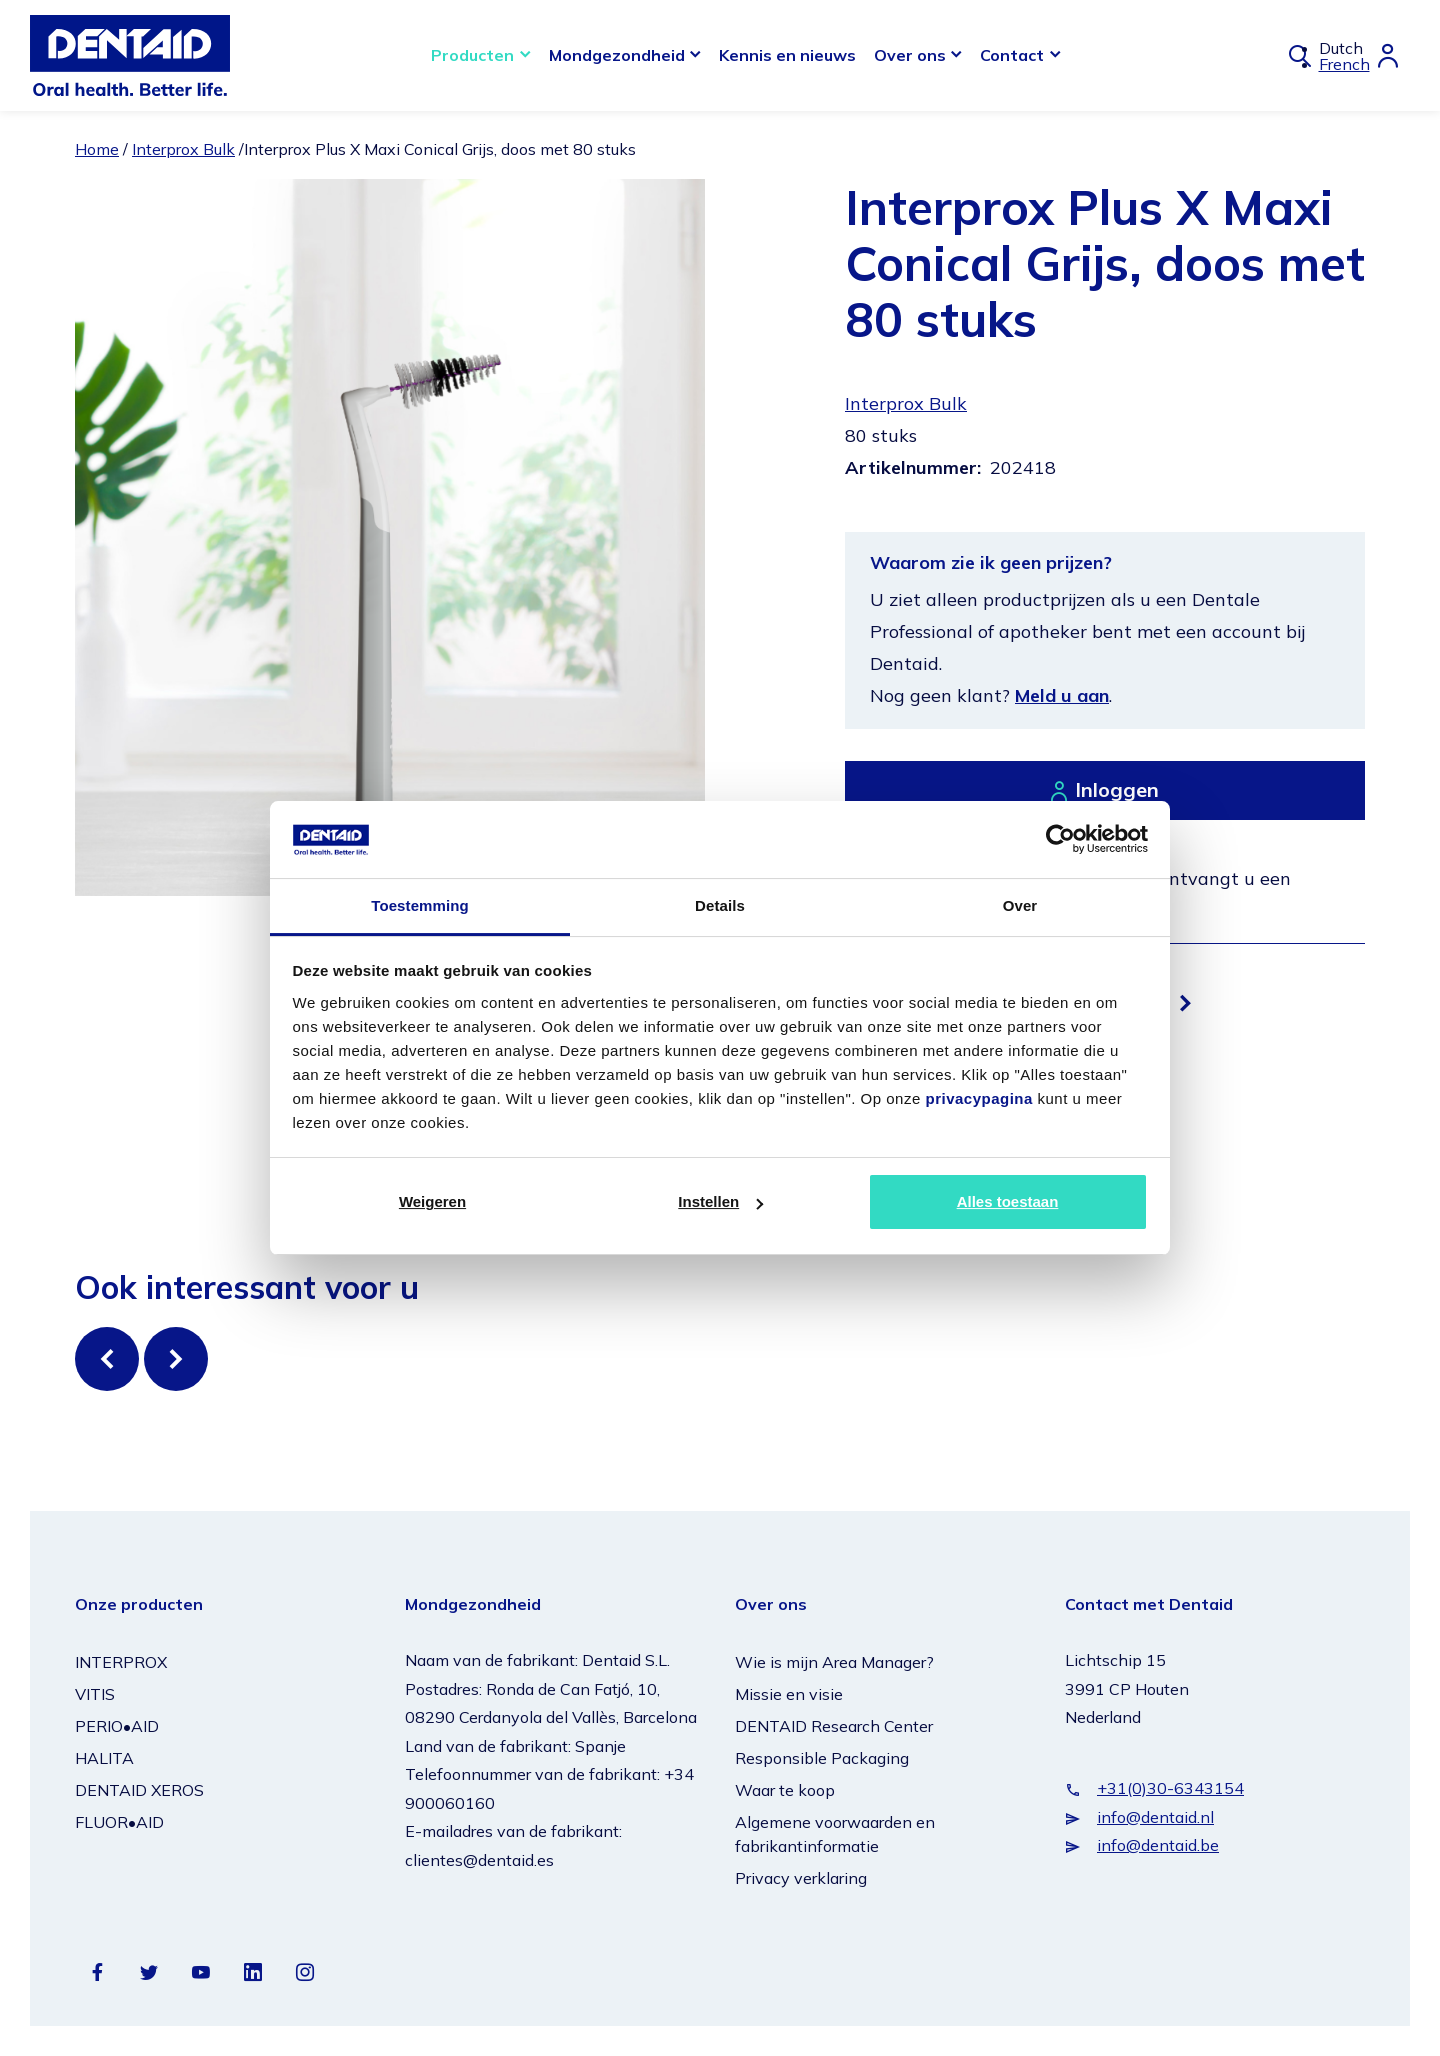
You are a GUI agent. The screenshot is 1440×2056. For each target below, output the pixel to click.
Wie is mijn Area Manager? (834, 1662)
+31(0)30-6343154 (1170, 1788)
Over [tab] (1020, 905)
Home (97, 149)
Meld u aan (1062, 695)
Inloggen (1117, 789)
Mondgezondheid (617, 55)
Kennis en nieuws (787, 55)
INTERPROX (121, 1662)
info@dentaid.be (1158, 1845)
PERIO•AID (117, 1726)
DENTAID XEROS (139, 1790)
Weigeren (432, 1201)
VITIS (95, 1694)
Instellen (720, 1201)
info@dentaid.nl (1155, 1817)
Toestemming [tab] (420, 905)
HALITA (104, 1758)
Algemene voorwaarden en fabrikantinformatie (835, 1834)
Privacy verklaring (801, 1878)
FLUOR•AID (119, 1822)
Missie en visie (789, 1694)
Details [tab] (720, 905)
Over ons (910, 55)
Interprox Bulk (183, 149)
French (1344, 64)
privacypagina (978, 1098)
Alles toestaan (1008, 1201)
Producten (472, 55)
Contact (1012, 55)
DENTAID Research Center (834, 1726)
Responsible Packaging (822, 1758)
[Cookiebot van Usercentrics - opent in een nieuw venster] (1060, 839)
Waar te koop (785, 1790)
